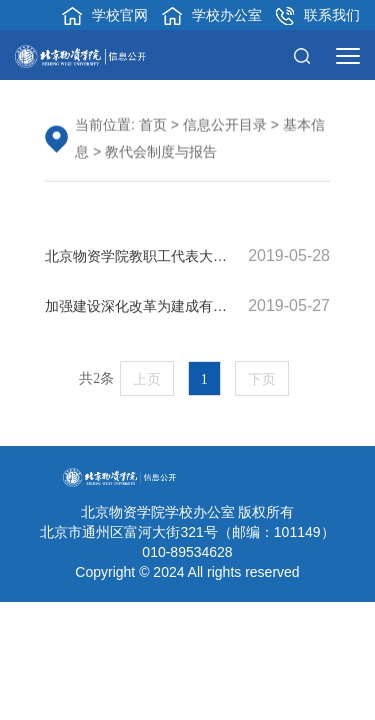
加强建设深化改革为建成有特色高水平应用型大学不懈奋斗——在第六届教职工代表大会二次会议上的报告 (187, 307)
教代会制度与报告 (161, 153)
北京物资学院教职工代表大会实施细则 (187, 257)
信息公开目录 (225, 126)
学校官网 (105, 16)
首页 (153, 126)
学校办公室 (212, 16)
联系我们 (318, 16)
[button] (307, 55)
